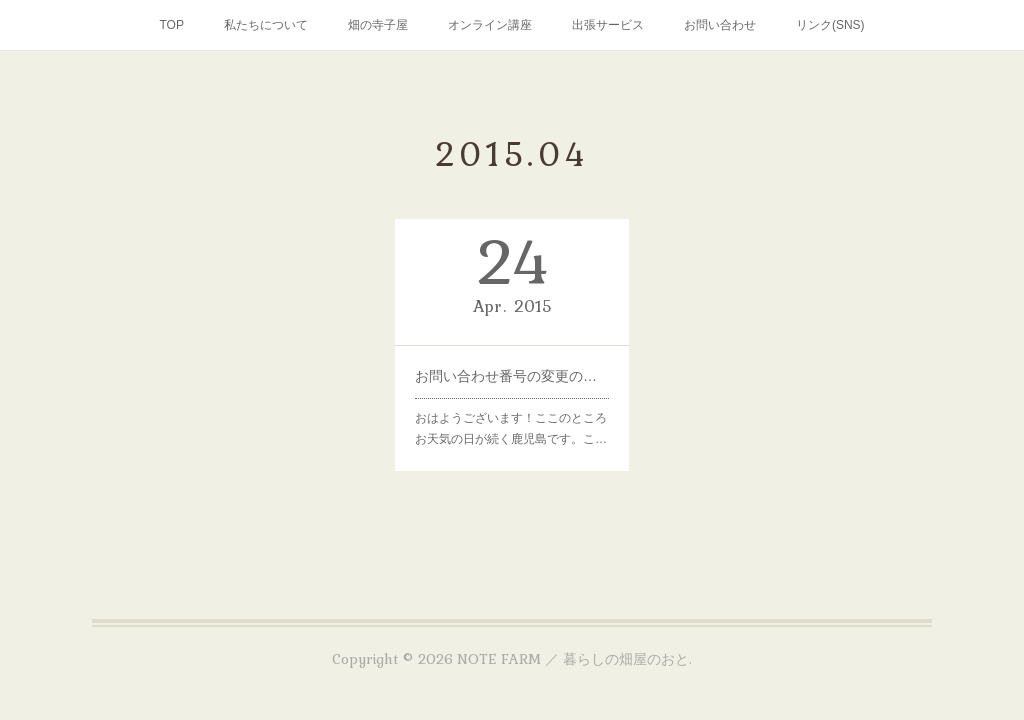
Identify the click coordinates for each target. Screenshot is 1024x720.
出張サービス (608, 25)
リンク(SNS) (830, 25)
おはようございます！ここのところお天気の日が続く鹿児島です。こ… (511, 429)
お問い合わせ (720, 25)
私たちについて (266, 25)
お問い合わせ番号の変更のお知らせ (512, 376)
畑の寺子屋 (378, 25)
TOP (171, 25)
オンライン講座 (490, 25)
